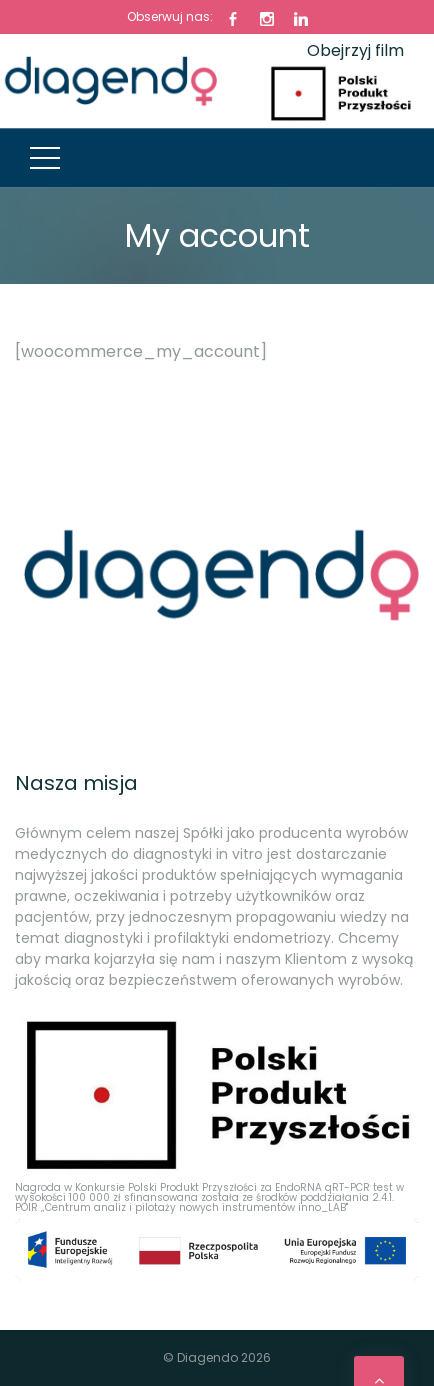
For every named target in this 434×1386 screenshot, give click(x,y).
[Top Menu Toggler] (45, 158)
